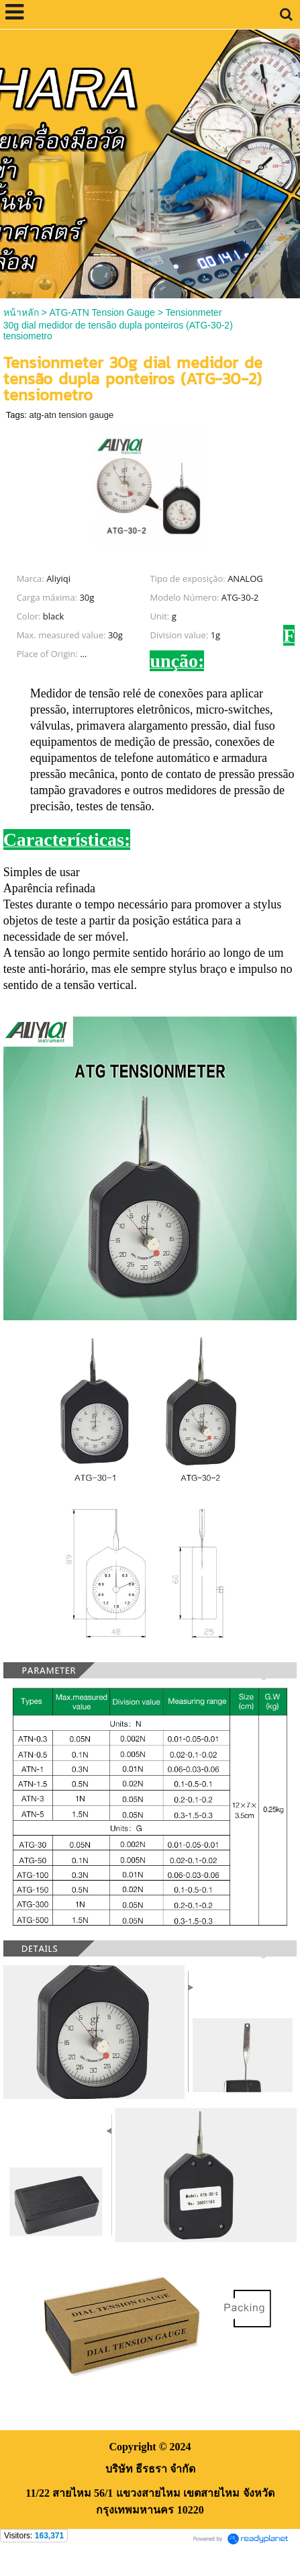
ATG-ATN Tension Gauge (102, 312)
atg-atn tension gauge (71, 415)
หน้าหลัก (21, 312)
